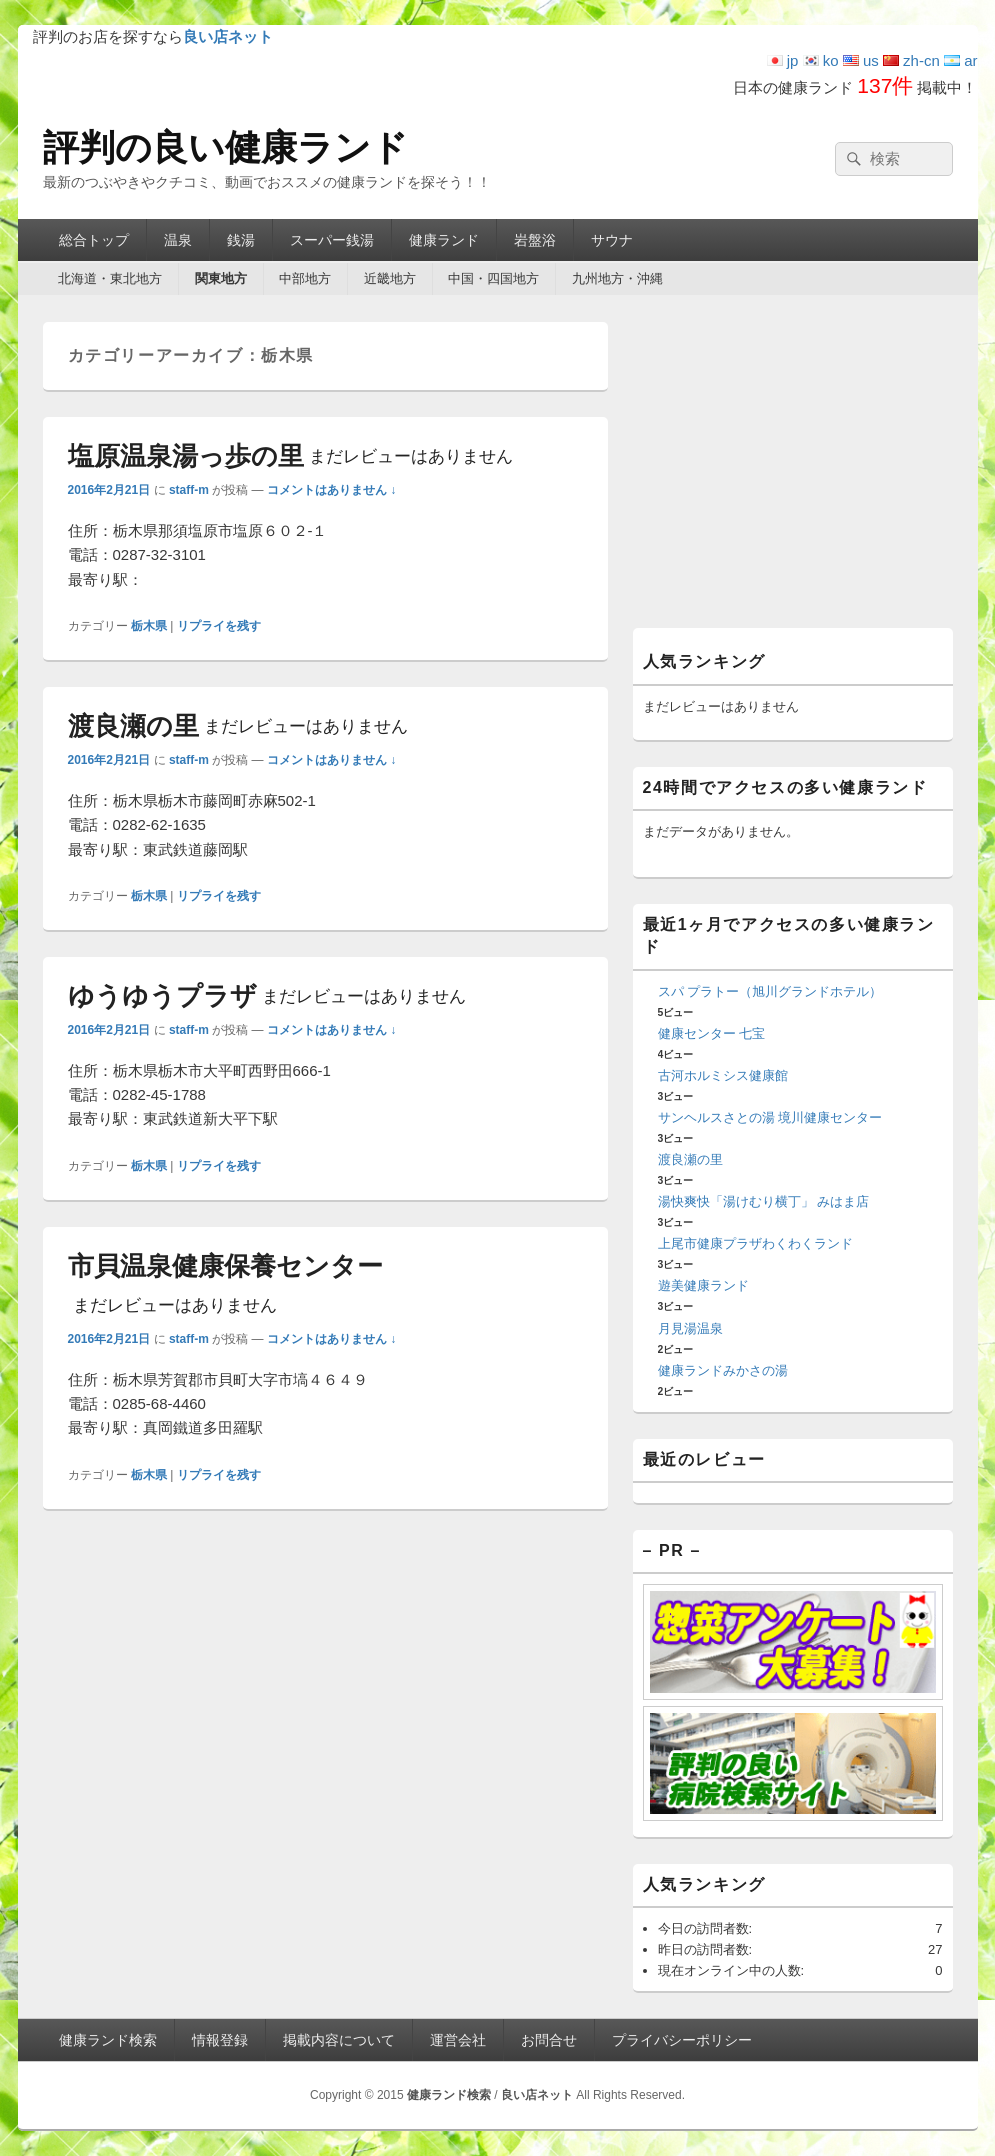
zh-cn (911, 60)
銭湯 (241, 240)
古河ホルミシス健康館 (723, 1075)
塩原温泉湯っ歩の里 (290, 456)
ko (821, 60)
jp (783, 60)
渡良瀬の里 (238, 726)
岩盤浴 (535, 240)
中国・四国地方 (493, 278)
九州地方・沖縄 (617, 278)
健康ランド (444, 240)
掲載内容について (339, 2040)
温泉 (178, 240)
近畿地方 (390, 278)
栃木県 (149, 626)
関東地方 (221, 278)
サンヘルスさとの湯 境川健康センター (770, 1117)
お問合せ (549, 2040)
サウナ (612, 240)
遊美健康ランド (703, 1285)
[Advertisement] (793, 472)
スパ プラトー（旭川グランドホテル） (770, 991)
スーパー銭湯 (332, 240)
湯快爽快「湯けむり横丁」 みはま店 (764, 1201)
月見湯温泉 (690, 1328)
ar (961, 60)
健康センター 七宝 (712, 1033)
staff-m (189, 490)
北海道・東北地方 (110, 278)
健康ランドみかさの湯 (723, 1370)
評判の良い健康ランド (225, 147)
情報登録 (220, 2040)
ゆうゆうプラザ (267, 996)
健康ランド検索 (108, 2040)
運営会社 (458, 2040)
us (861, 60)
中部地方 (305, 278)
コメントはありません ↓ (331, 490)
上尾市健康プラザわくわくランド (755, 1243)
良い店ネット (537, 2095)
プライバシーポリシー (682, 2040)
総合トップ (94, 240)
